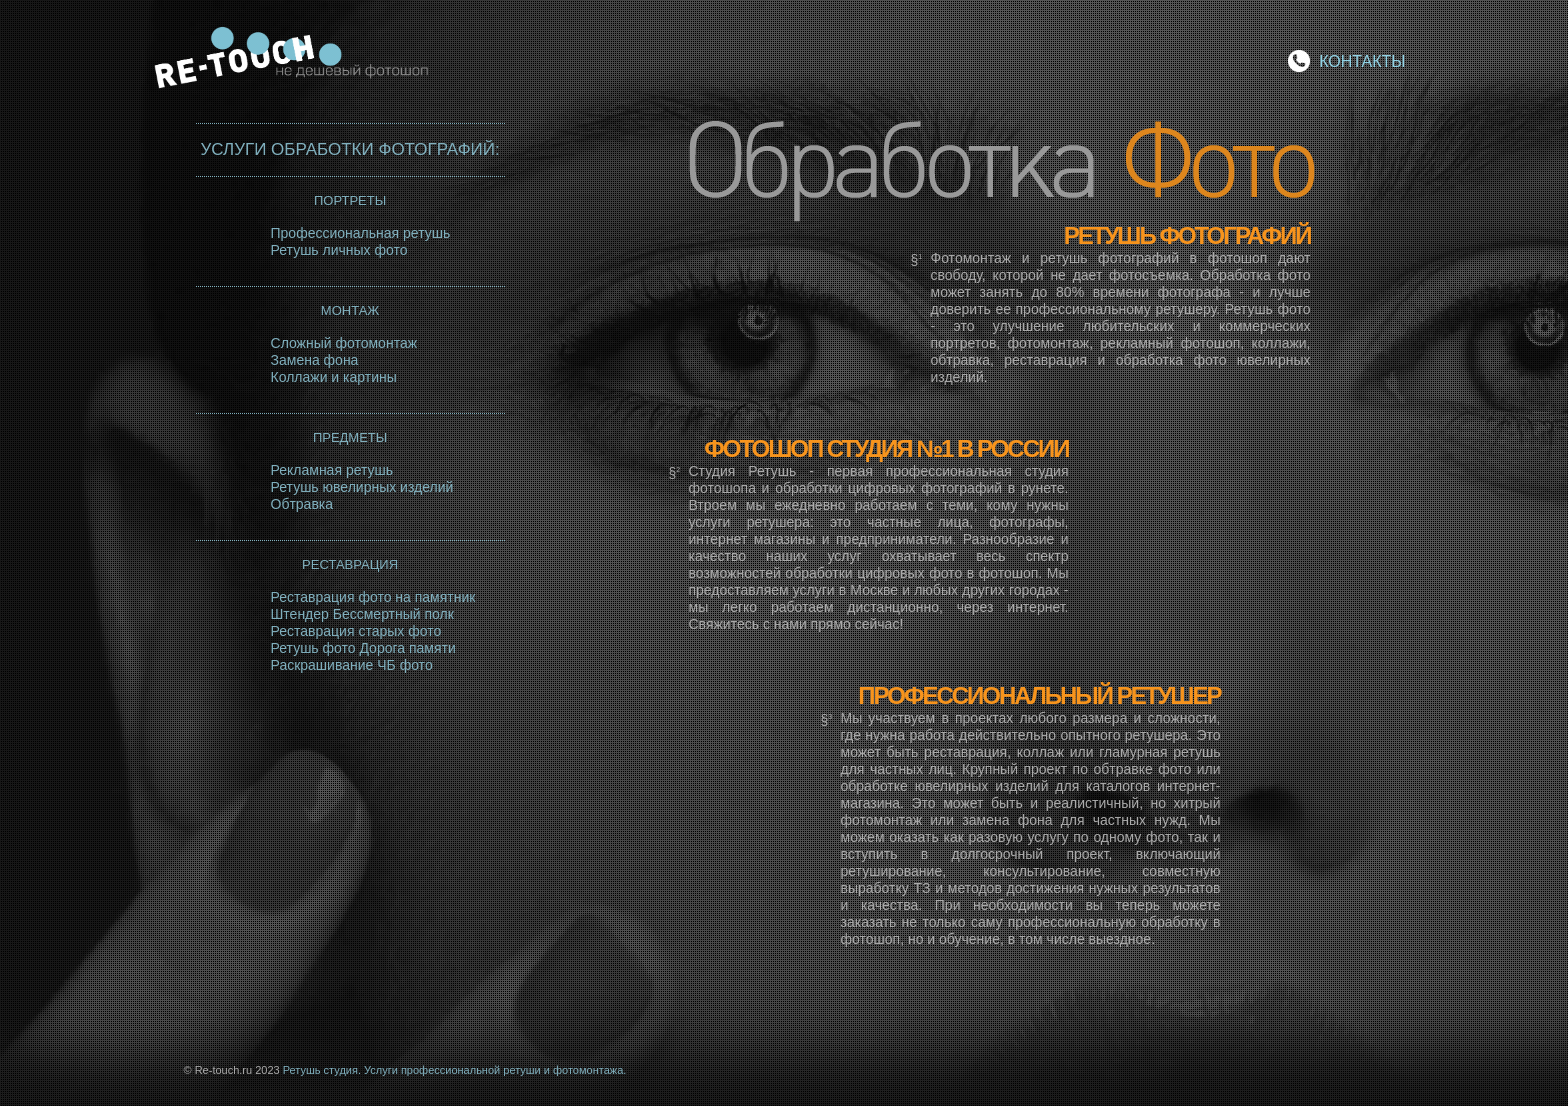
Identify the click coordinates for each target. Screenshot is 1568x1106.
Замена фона (315, 360)
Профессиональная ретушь (361, 233)
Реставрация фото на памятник (373, 597)
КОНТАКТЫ (1362, 61)
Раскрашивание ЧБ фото (352, 665)
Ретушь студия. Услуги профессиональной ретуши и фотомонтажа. (455, 1070)
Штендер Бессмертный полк (362, 614)
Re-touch (304, 62)
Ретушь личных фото (339, 250)
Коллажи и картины (334, 377)
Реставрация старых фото (356, 631)
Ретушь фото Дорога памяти (363, 648)
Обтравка (302, 504)
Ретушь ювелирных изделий (362, 487)
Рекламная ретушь (332, 470)
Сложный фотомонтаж (344, 343)
